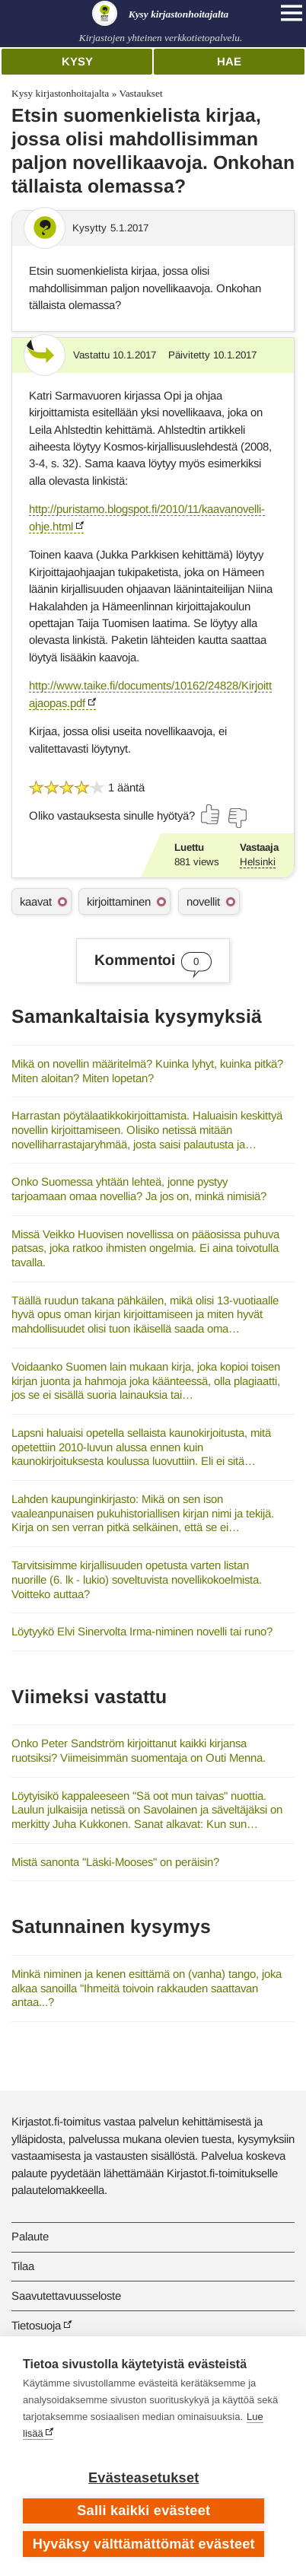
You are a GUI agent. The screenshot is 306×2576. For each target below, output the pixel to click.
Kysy (77, 61)
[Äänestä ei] (237, 818)
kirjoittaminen (119, 901)
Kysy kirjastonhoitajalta (60, 93)
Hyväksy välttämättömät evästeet (144, 2544)
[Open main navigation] (291, 13)
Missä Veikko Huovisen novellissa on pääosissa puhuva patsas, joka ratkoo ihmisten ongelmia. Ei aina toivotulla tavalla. (145, 1248)
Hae (229, 61)
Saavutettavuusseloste (66, 2295)
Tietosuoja (36, 2325)
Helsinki (258, 862)
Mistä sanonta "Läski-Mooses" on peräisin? (115, 1861)
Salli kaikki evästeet (143, 2510)
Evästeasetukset (143, 2477)
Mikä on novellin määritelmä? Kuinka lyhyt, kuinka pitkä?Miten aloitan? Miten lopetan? (147, 1070)
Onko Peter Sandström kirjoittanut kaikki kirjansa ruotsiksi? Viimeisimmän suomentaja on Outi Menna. (138, 1750)
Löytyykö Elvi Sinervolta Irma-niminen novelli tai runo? (142, 1631)
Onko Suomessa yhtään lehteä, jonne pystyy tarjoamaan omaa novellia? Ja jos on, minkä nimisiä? (138, 1188)
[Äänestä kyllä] (211, 814)
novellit (203, 901)
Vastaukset (140, 93)
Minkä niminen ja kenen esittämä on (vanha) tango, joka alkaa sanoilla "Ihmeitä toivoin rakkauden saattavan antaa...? (146, 1987)
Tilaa (22, 2265)
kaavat (36, 901)
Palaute (30, 2236)
